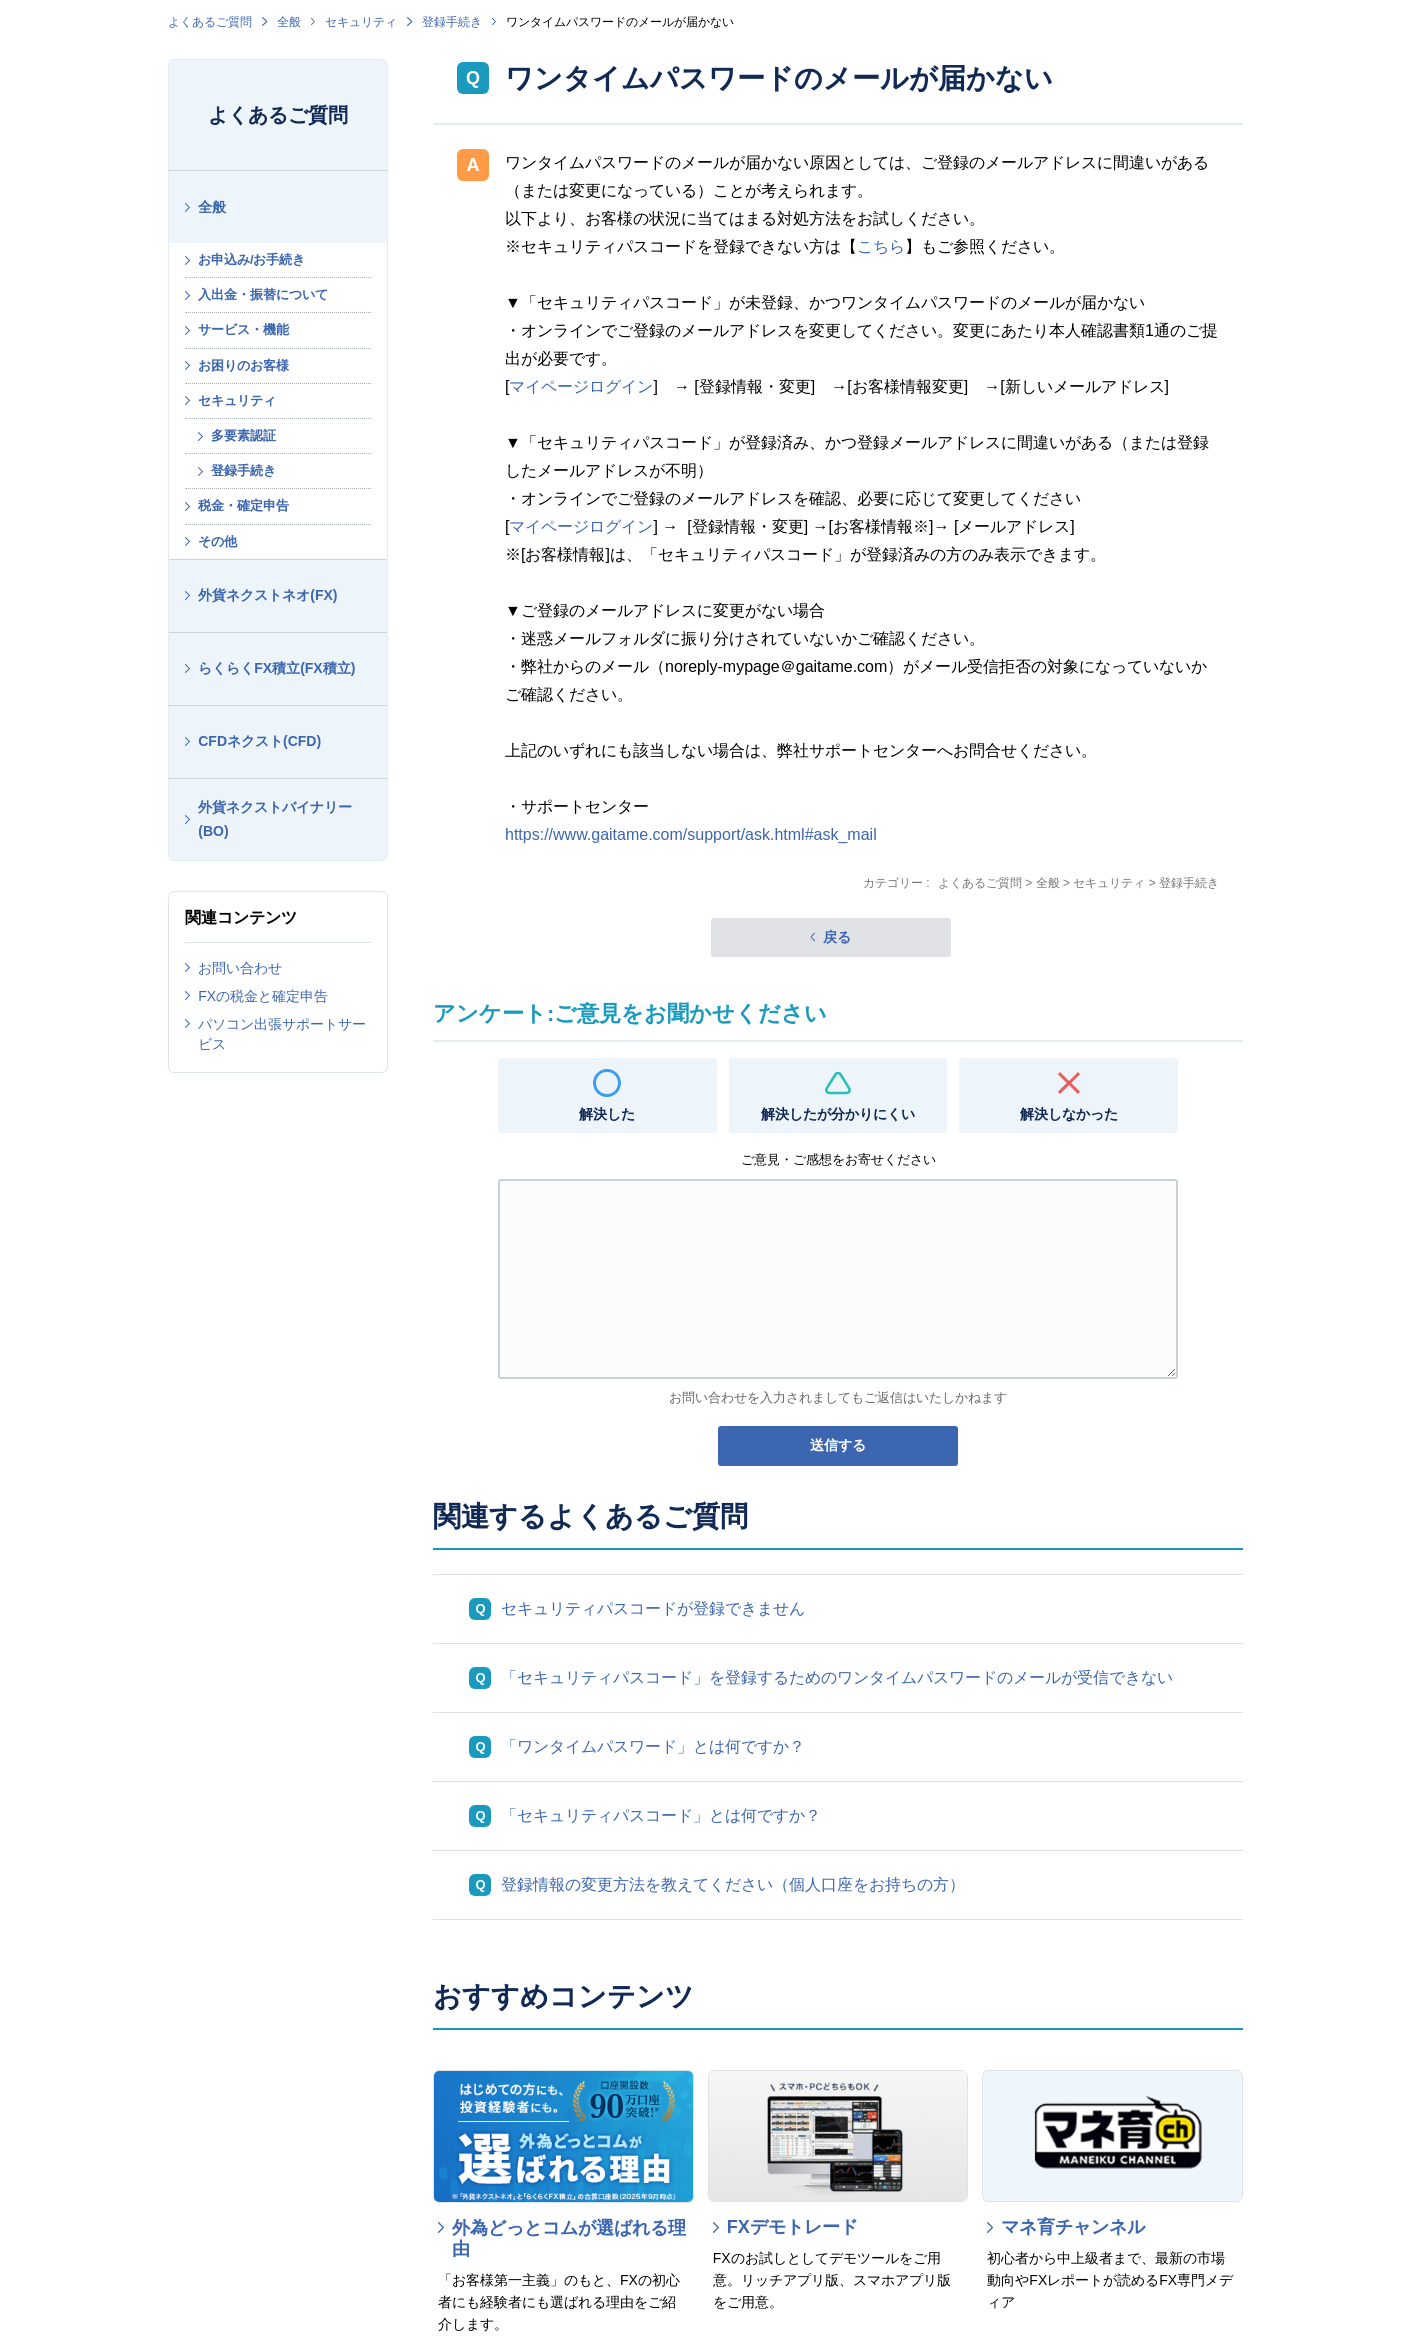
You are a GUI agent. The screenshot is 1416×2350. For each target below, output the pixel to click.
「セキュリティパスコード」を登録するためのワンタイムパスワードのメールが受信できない (837, 1677)
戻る (837, 937)
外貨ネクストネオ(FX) (267, 595)
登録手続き (452, 22)
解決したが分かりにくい (838, 1114)
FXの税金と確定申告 (263, 996)
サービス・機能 (243, 329)
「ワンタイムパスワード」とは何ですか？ (653, 1746)
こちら (881, 246)
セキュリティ (361, 22)
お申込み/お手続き (252, 259)
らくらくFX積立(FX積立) (276, 668)
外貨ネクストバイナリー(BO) (275, 819)
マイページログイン (581, 386)
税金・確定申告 (243, 505)
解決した (607, 1114)
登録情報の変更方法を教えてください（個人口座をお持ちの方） (733, 1884)
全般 (289, 22)
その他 (217, 541)
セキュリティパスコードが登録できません (653, 1608)
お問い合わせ (240, 968)
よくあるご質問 (210, 22)
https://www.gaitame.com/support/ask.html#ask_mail (691, 834)
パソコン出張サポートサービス (282, 1034)
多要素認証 (243, 435)
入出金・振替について (263, 294)
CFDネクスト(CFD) (259, 741)
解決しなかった (1069, 1114)
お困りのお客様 (243, 365)
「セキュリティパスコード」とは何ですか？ (661, 1815)
